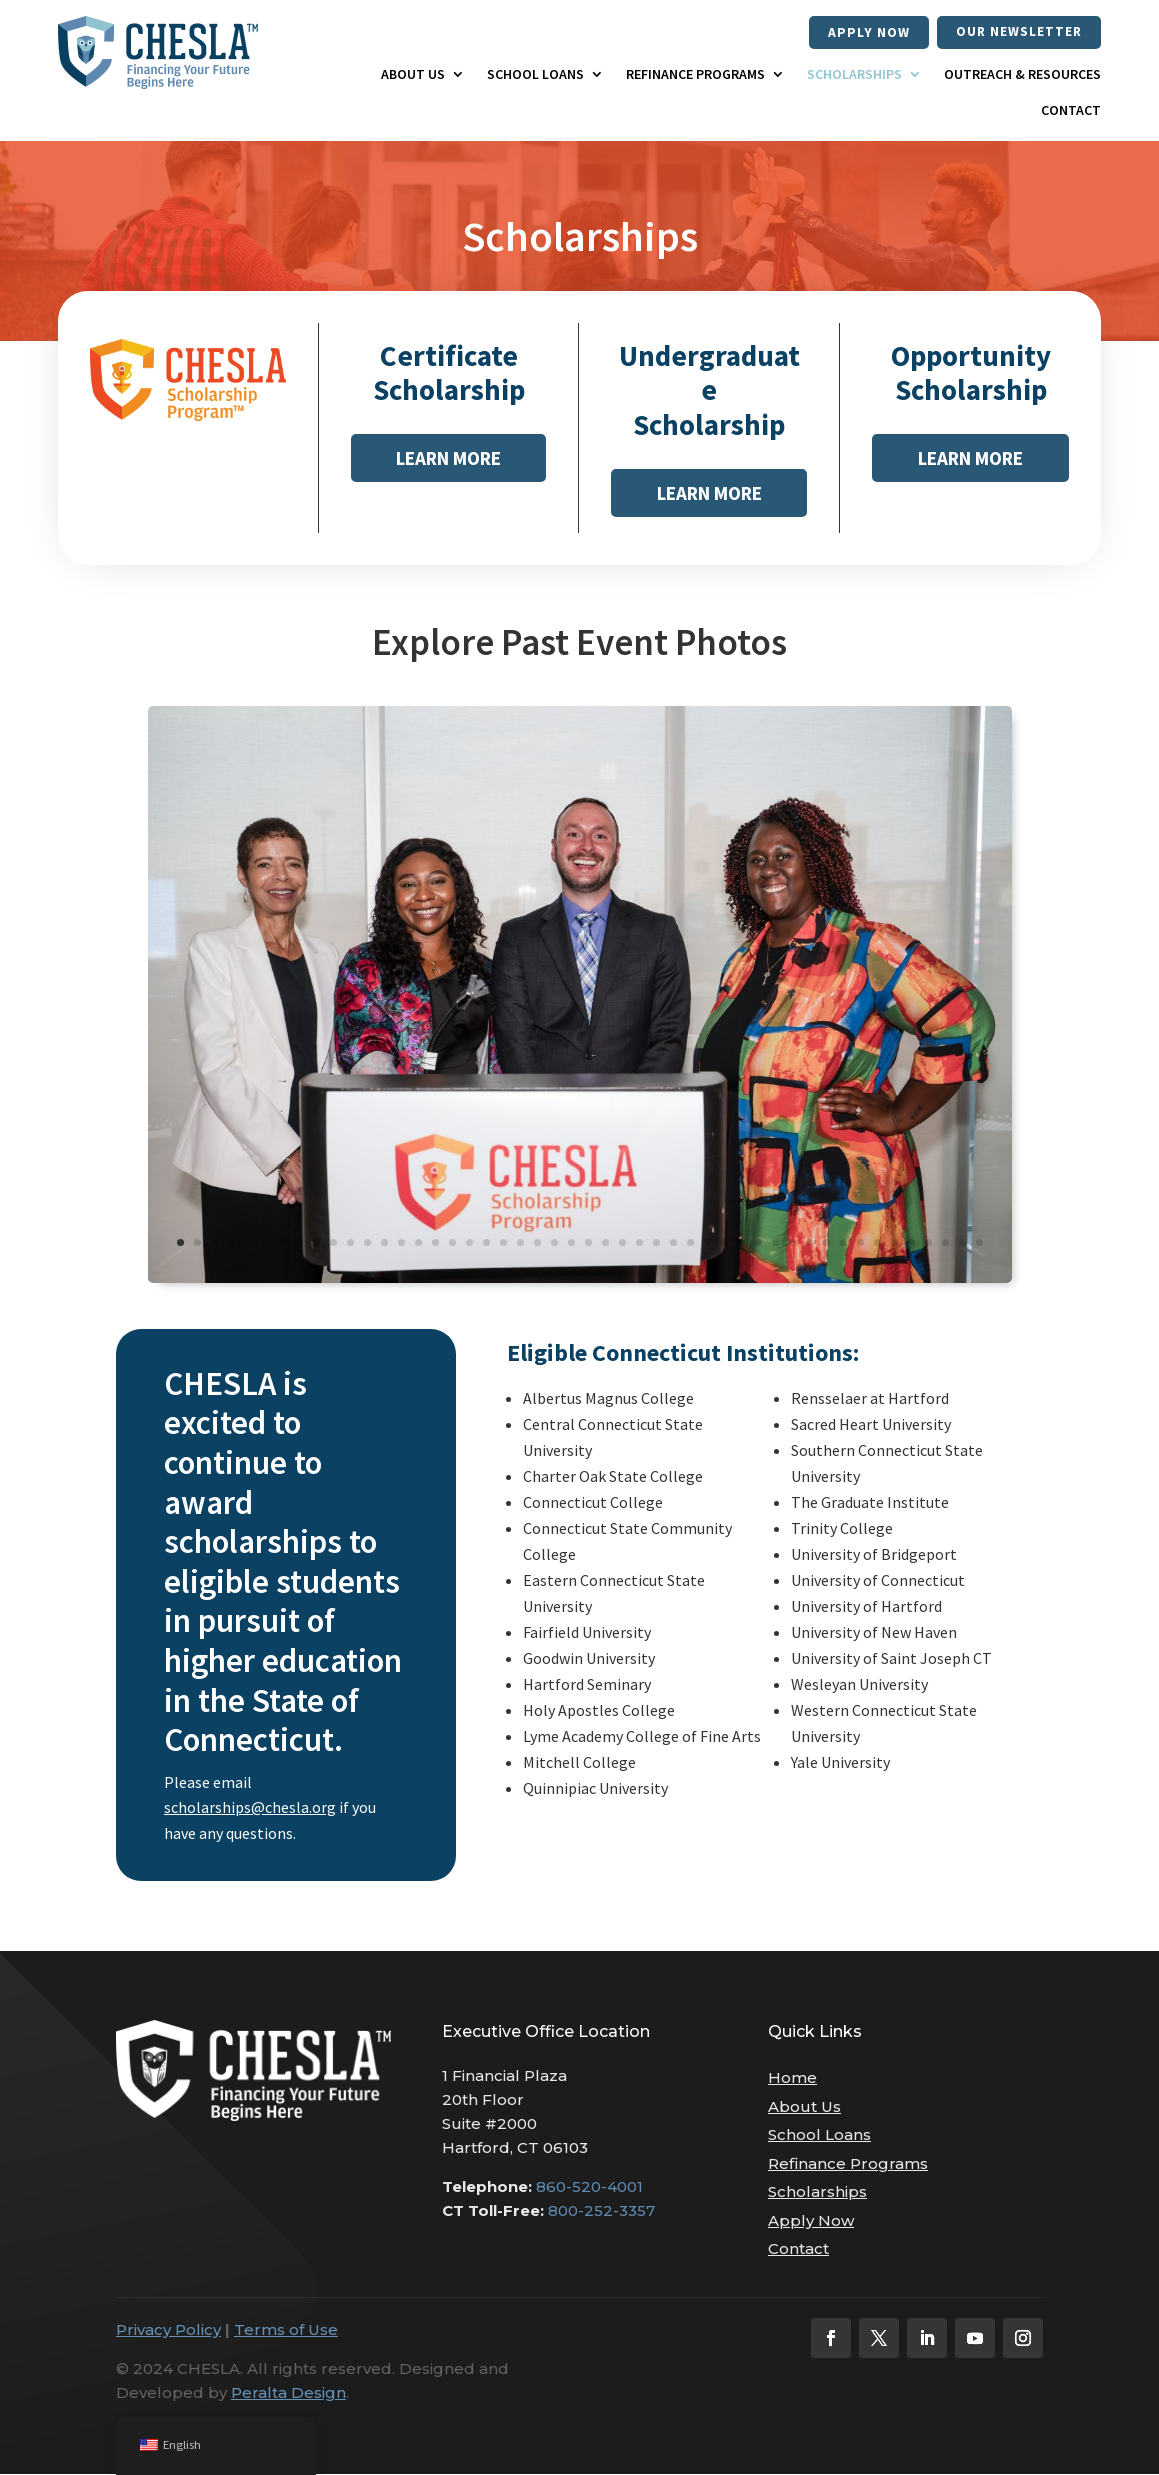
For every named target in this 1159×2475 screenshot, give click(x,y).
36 (775, 1243)
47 (962, 1243)
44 (911, 1243)
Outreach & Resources (1022, 75)
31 (690, 1243)
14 (401, 1243)
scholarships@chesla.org (250, 1808)
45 (928, 1243)
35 (758, 1243)
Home (792, 2078)
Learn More (448, 459)
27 (622, 1243)
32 (707, 1243)
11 (350, 1243)
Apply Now (867, 32)
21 (520, 1243)
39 (826, 1243)
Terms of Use (286, 2330)
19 (486, 1243)
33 (724, 1243)
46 (945, 1243)
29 (656, 1243)
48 (979, 1243)
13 (384, 1243)
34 (741, 1243)
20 (503, 1243)
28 (639, 1243)
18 (469, 1243)
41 (860, 1243)
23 (554, 1243)
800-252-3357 (601, 2211)
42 (877, 1243)
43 (894, 1243)
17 (452, 1243)
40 (843, 1243)
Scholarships (854, 75)
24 (571, 1243)
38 (809, 1243)
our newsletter (1018, 32)
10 (333, 1243)
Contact (1071, 110)
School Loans (535, 75)
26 (605, 1243)
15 (418, 1243)
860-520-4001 (589, 2187)
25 (588, 1243)
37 (792, 1243)
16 (435, 1243)
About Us (413, 75)
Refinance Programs (695, 75)
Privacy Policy (168, 2330)
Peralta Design (288, 2393)
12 (367, 1243)
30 (673, 1243)
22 (537, 1243)
